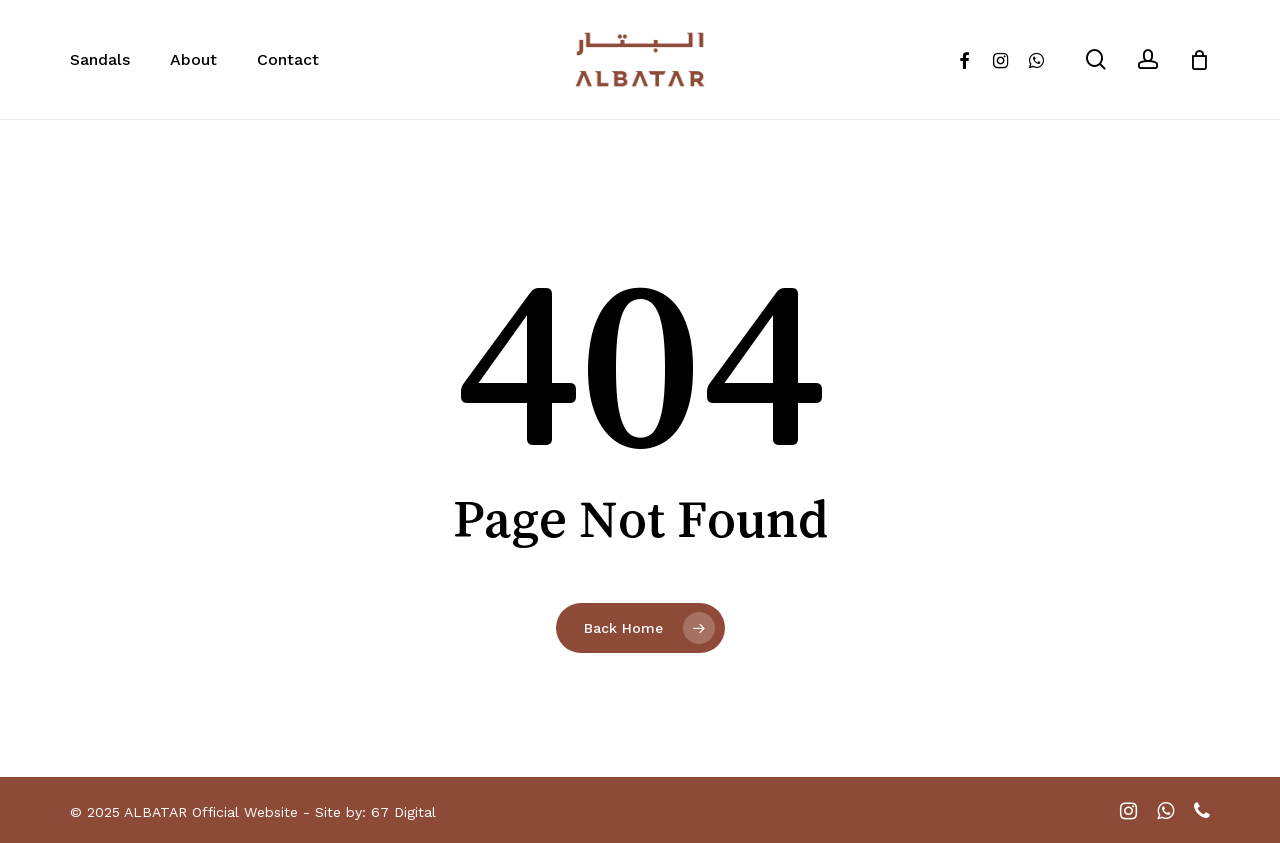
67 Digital (403, 812)
